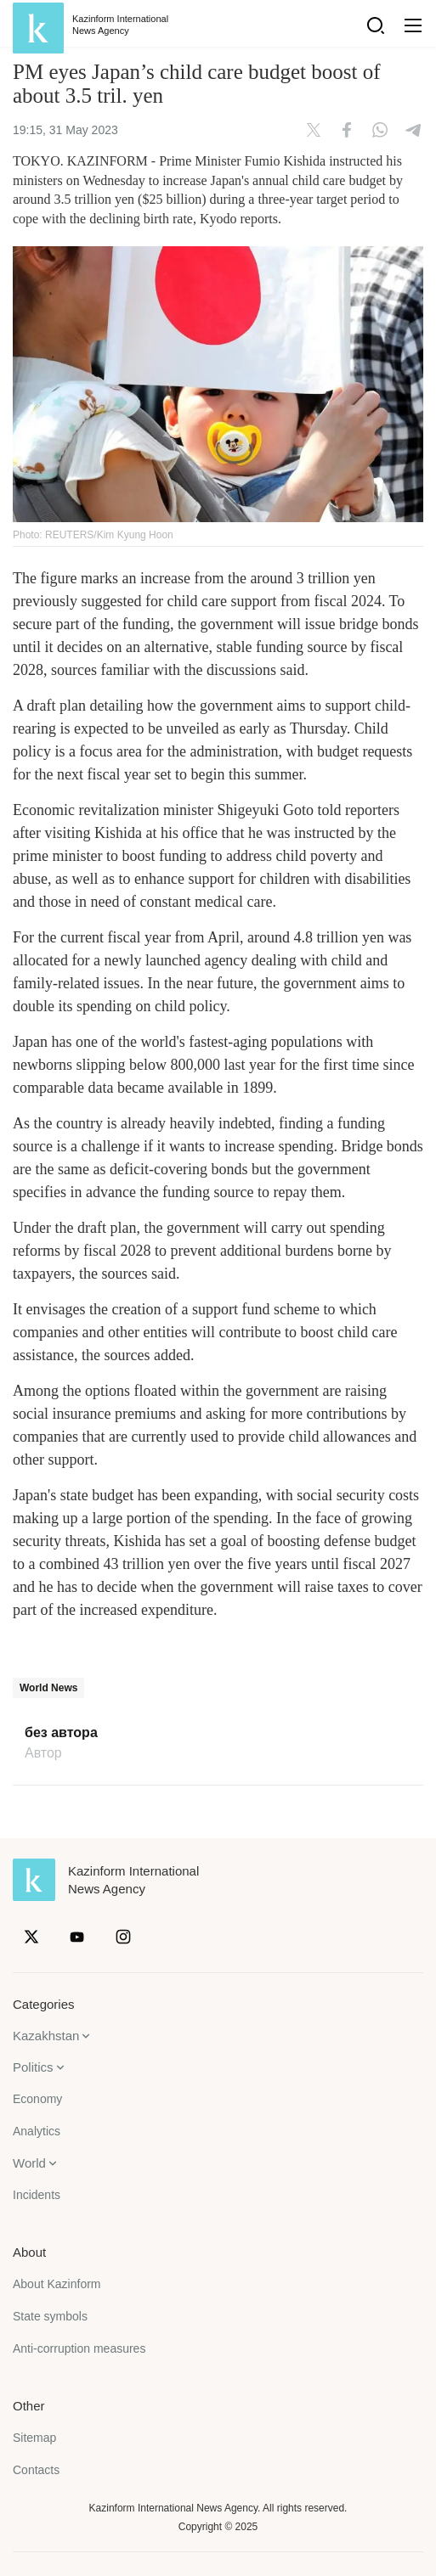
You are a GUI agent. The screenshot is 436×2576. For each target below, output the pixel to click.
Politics (33, 2067)
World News (48, 1688)
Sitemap (34, 2437)
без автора (61, 1733)
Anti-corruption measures (79, 2348)
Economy (37, 2099)
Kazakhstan (46, 2035)
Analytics (36, 2131)
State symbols (50, 2316)
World (29, 2163)
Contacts (36, 2470)
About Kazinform (57, 2284)
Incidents (36, 2195)
